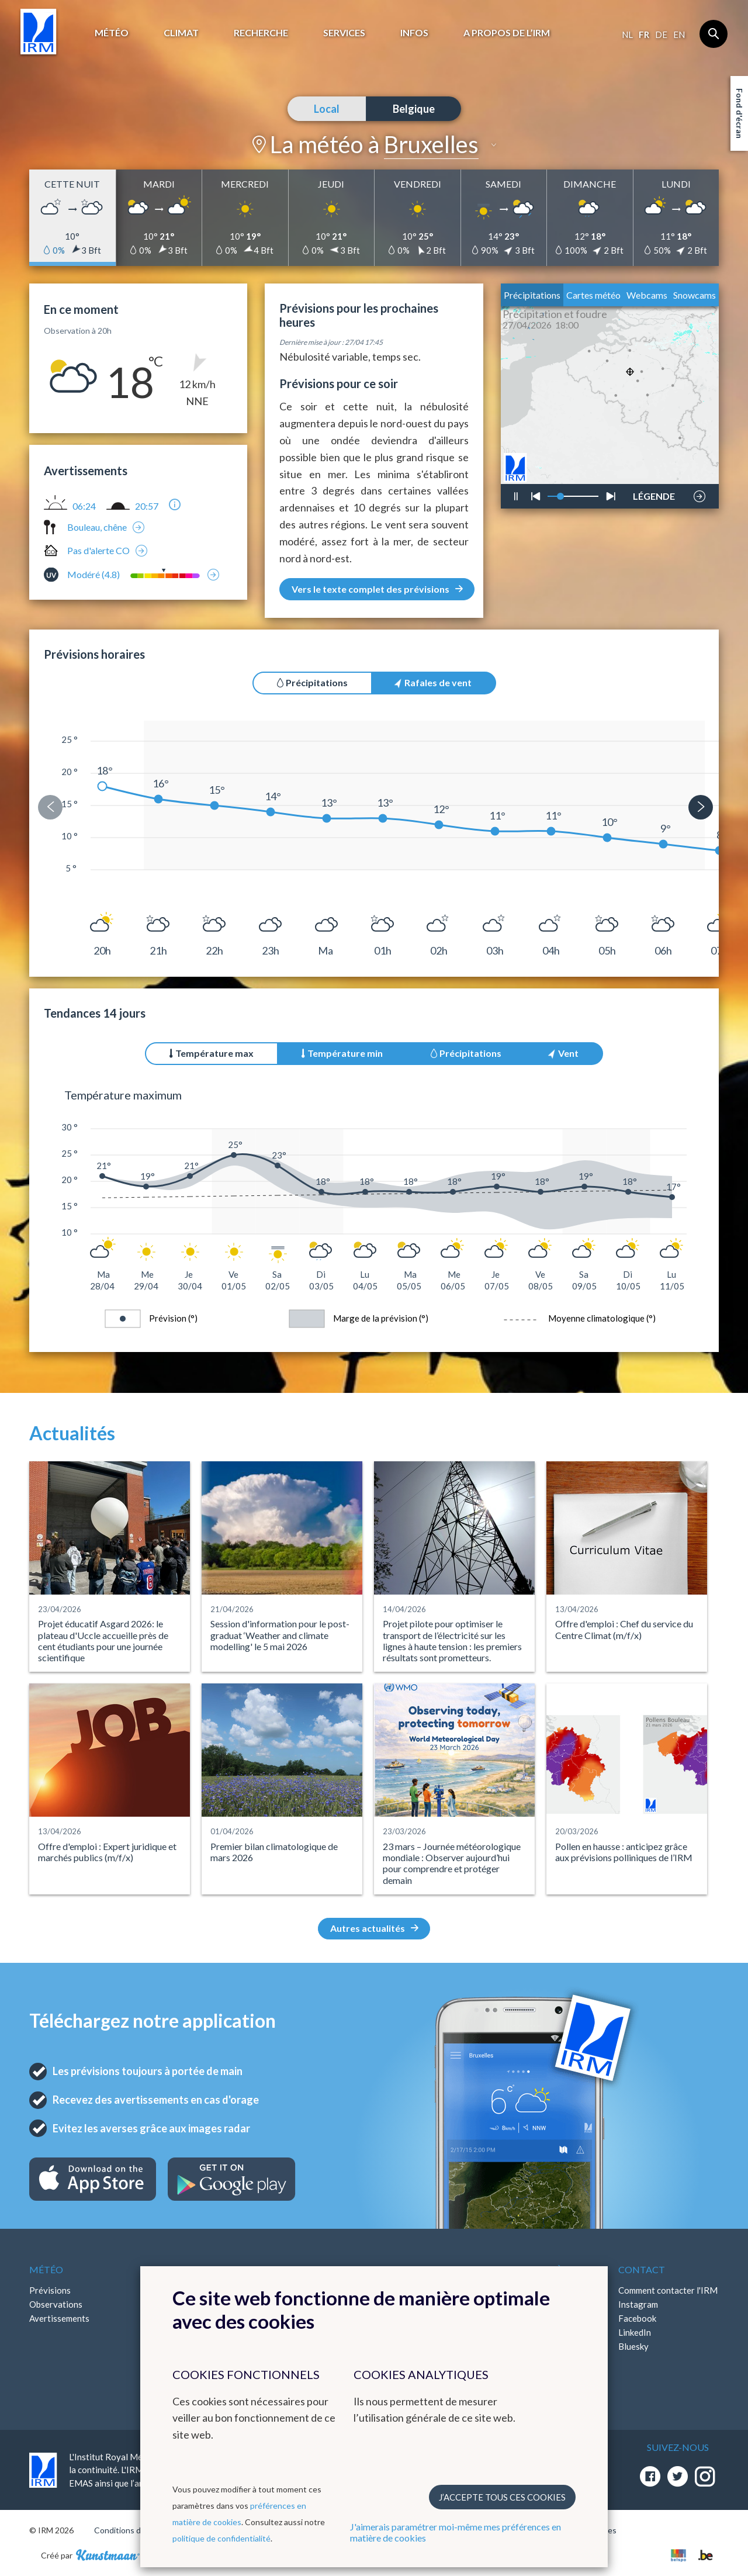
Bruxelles (431, 144)
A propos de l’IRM (506, 32)
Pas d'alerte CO (98, 550)
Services (344, 32)
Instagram (638, 2304)
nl (627, 34)
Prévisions (50, 2290)
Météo (112, 32)
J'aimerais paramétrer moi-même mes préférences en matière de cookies (455, 2532)
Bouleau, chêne (97, 527)
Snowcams (694, 294)
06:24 (84, 506)
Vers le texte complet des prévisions (377, 588)
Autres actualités (374, 1928)
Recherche (261, 32)
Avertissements (59, 2318)
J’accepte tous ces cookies (502, 2497)
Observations (55, 2304)
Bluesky (633, 2346)
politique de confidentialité (221, 2538)
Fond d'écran (739, 113)
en (679, 34)
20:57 (146, 506)
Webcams (646, 294)
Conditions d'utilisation (136, 2530)
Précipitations (532, 294)
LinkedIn (634, 2332)
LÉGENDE (654, 493)
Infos (414, 32)
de (661, 34)
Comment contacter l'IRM (668, 2290)
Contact (641, 2269)
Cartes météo (593, 294)
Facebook (637, 2318)
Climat (181, 32)
